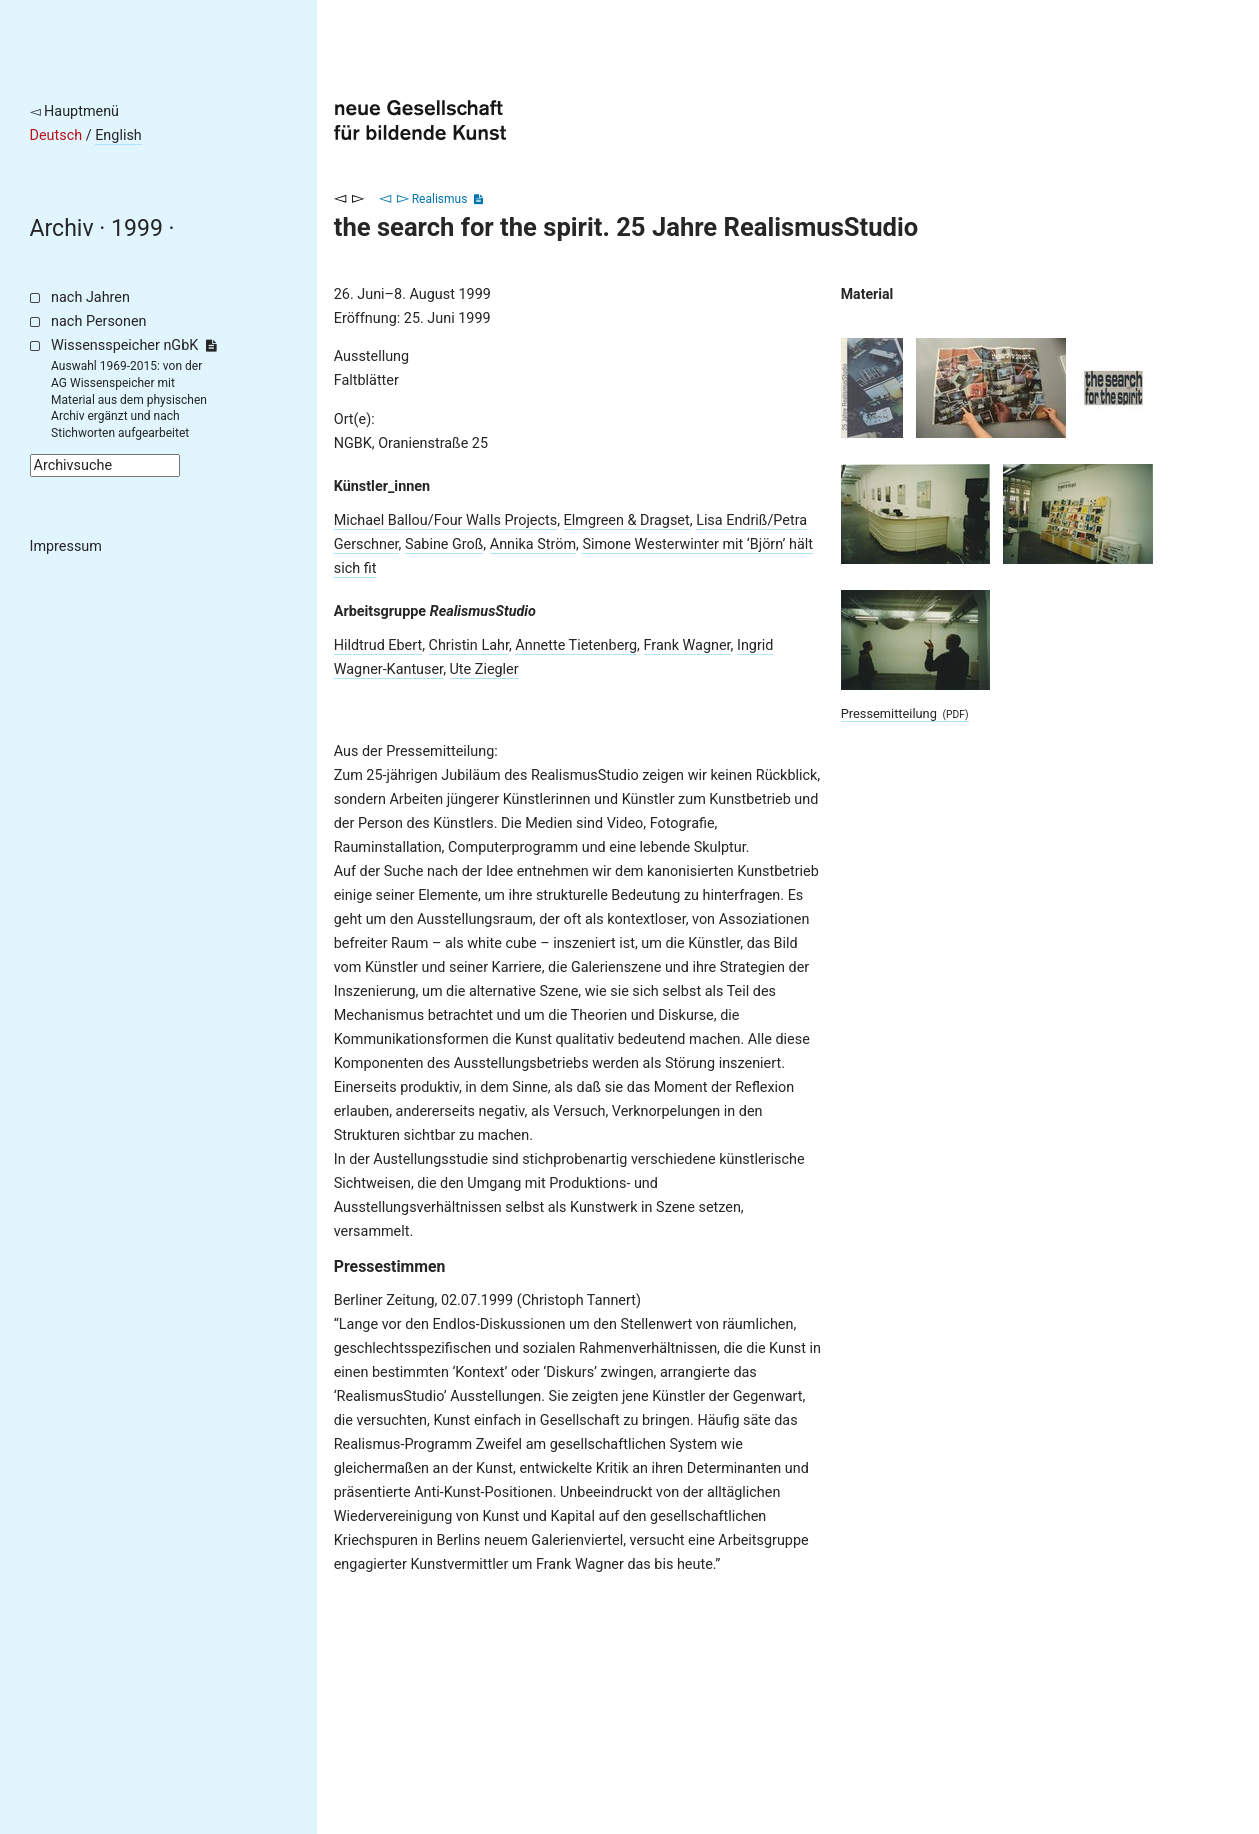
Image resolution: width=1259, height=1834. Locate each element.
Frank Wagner (687, 645)
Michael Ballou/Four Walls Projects (445, 520)
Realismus (440, 199)
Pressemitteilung (905, 713)
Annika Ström (533, 544)
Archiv (62, 228)
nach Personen (98, 321)
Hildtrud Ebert (378, 645)
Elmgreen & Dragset (627, 520)
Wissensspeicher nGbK (133, 345)
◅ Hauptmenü (75, 111)
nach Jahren (90, 297)
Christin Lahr (469, 645)
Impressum (66, 546)
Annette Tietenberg (576, 645)
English (118, 135)
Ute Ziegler (484, 669)
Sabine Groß (444, 544)
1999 (137, 228)
